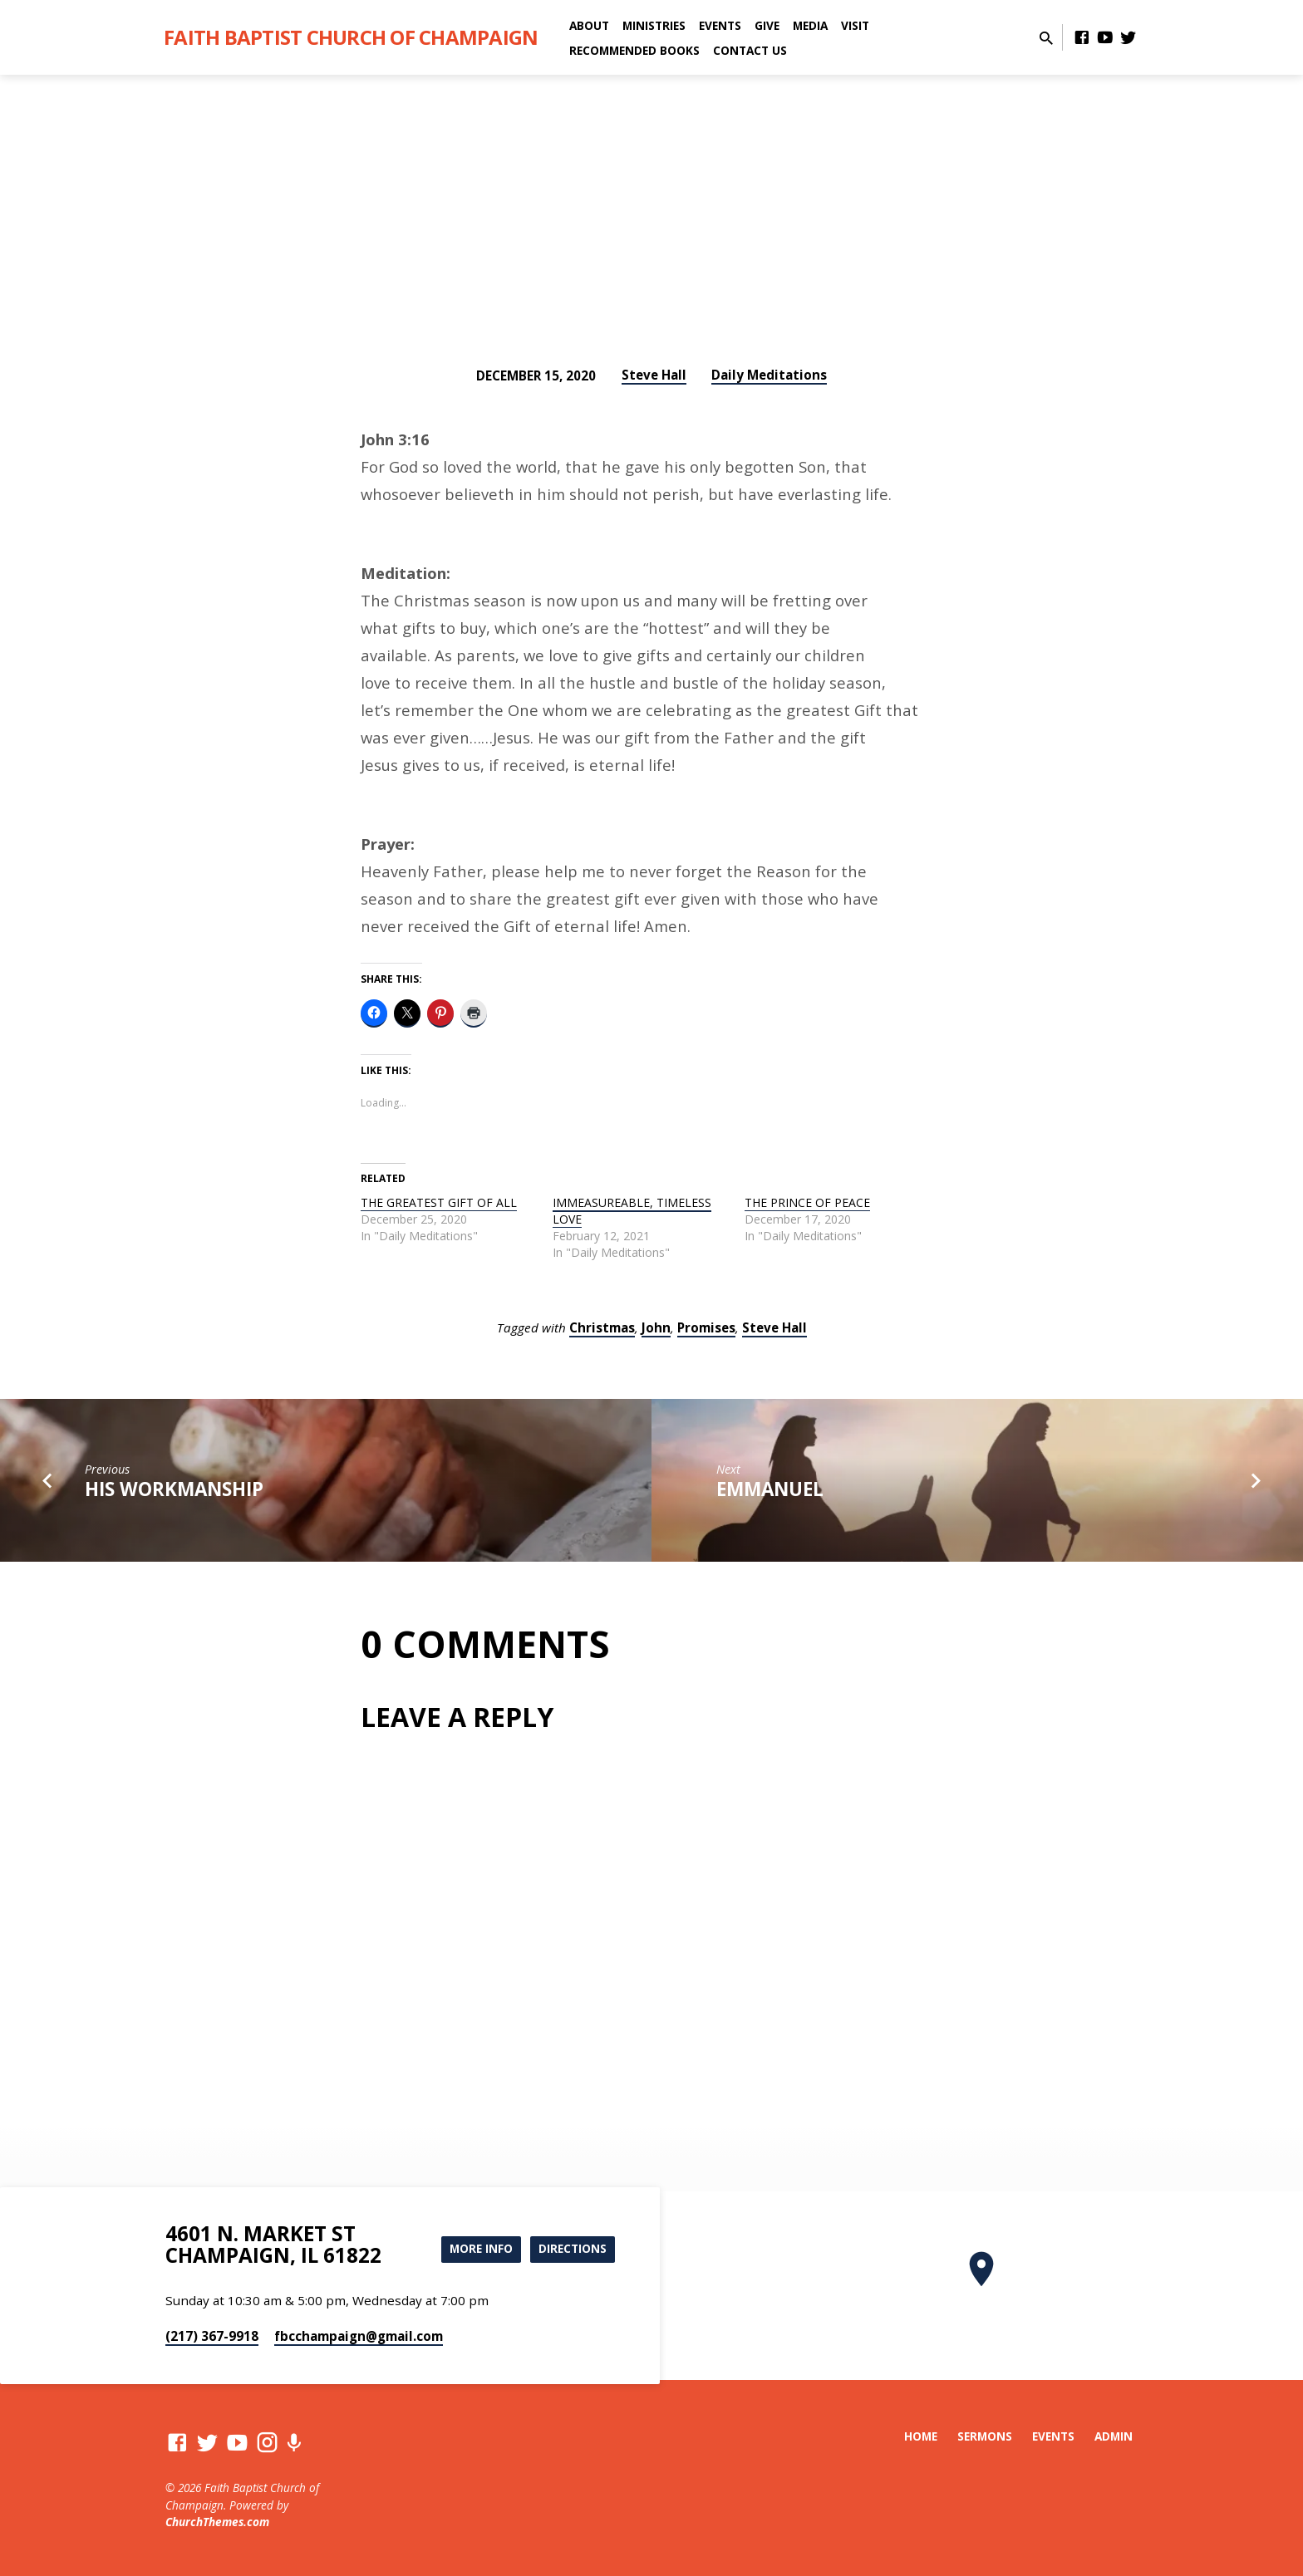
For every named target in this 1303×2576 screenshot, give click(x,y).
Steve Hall (654, 374)
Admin (1113, 2436)
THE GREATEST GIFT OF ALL (439, 1202)
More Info (476, 2248)
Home (920, 2436)
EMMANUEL (770, 1489)
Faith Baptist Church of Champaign (351, 37)
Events (720, 25)
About (589, 25)
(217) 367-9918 (211, 2336)
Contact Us (750, 50)
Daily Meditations (769, 374)
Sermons (984, 2436)
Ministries (654, 25)
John (656, 1327)
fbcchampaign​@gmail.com (358, 2336)
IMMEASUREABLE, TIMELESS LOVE (632, 1211)
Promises (706, 1327)
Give (767, 25)
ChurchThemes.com (217, 2521)
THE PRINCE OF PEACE (807, 1202)
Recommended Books (634, 50)
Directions (571, 2248)
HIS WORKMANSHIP (174, 1489)
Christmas (602, 1327)
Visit (855, 25)
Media (810, 25)
